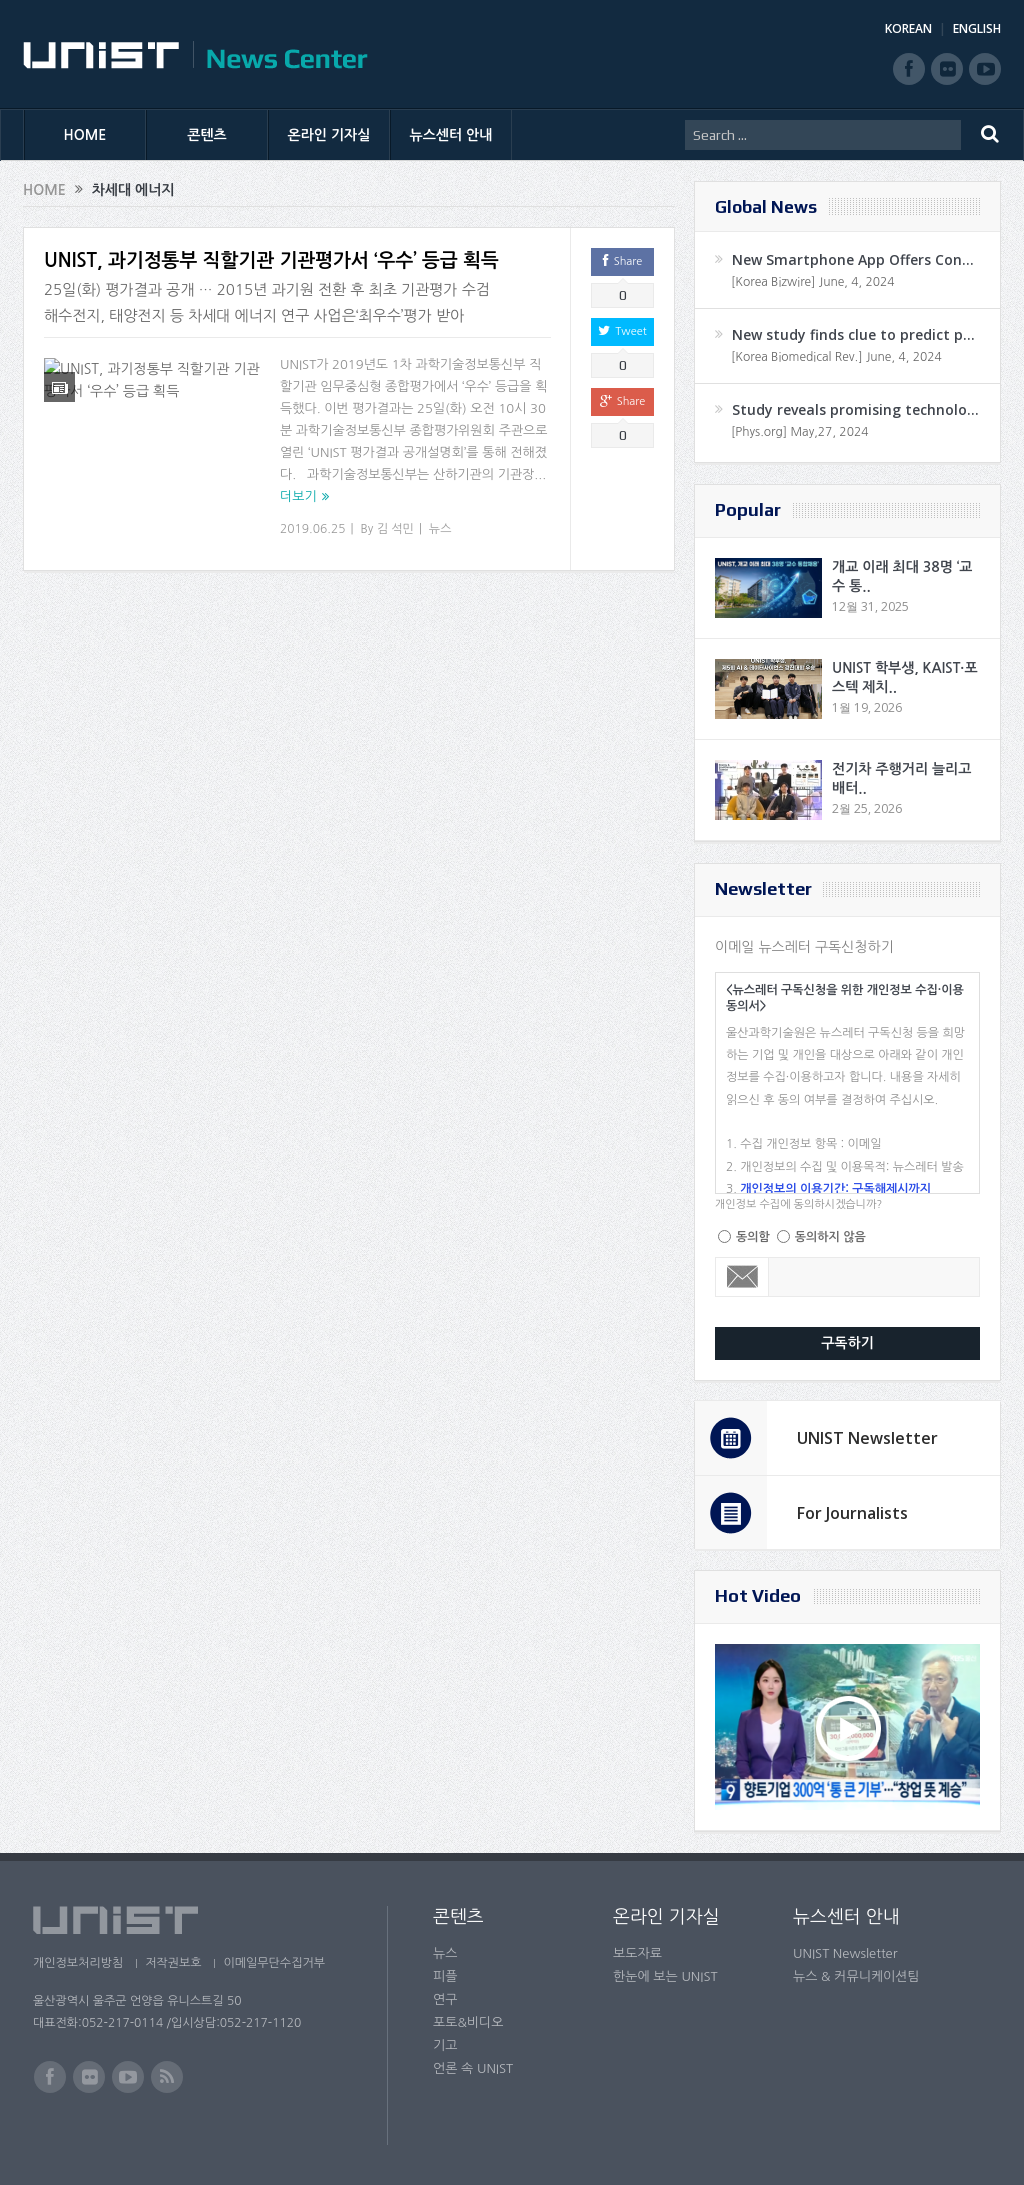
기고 (445, 2045)
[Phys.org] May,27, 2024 (799, 432)
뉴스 (440, 529)
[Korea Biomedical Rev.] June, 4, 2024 (836, 357)
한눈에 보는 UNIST (665, 1976)
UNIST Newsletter (867, 1438)
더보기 (298, 496)
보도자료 (637, 1953)
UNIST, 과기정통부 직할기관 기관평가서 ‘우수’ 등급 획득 (271, 260)
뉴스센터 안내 (451, 135)
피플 (445, 1976)
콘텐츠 (206, 135)
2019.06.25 (312, 529)
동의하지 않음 (830, 1237)
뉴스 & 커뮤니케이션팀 (856, 1976)
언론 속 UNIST (473, 2068)
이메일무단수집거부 (281, 1963)
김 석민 (395, 529)
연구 (445, 1999)
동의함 (753, 1237)
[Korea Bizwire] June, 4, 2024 (813, 282)
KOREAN (908, 28)
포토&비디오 (468, 2022)
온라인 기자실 (329, 135)
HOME (85, 135)
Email (742, 1277)
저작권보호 (176, 1963)
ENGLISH (977, 28)
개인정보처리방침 (78, 1963)
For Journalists (852, 1513)
